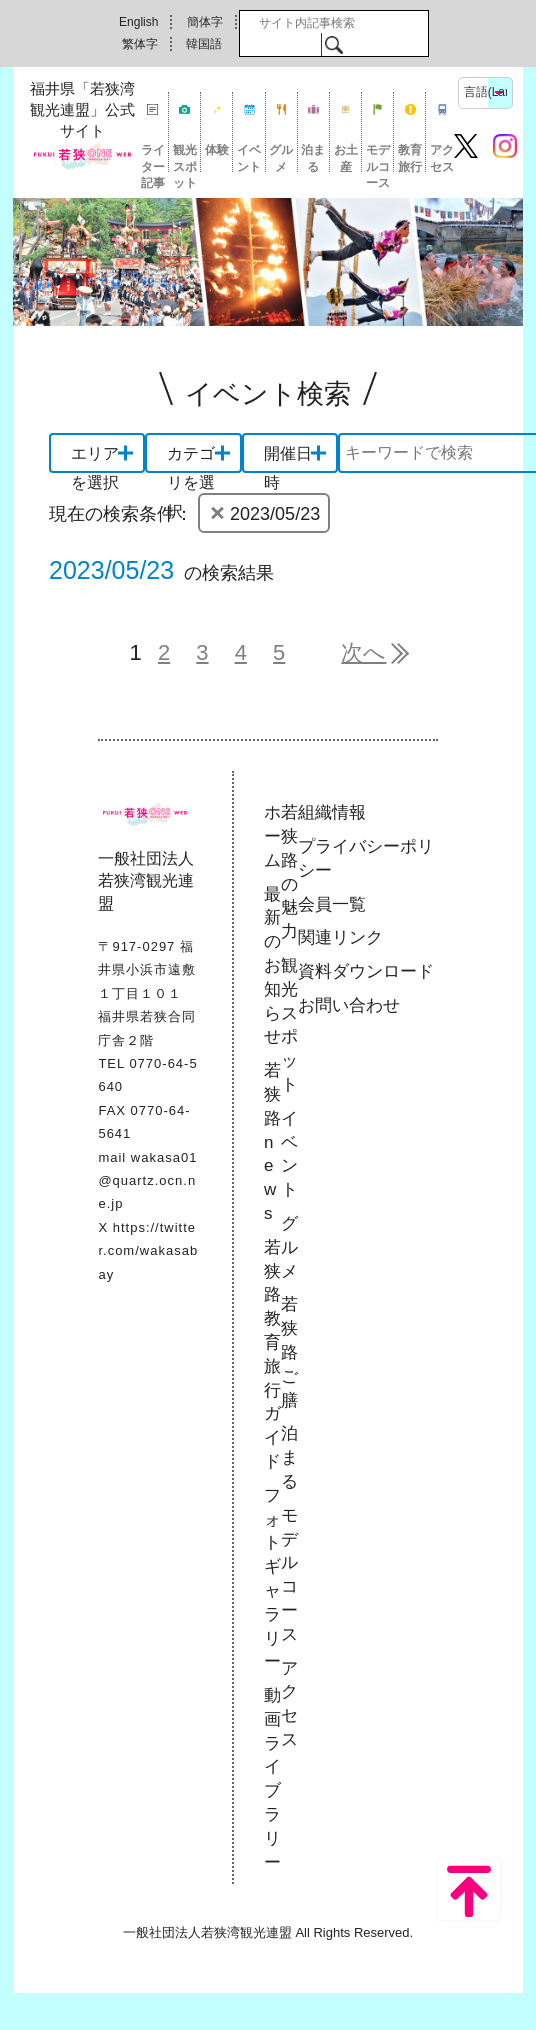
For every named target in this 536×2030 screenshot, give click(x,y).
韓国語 (204, 44)
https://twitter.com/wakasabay (148, 1251)
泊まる (313, 157)
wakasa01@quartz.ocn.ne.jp (147, 1181)
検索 (333, 44)
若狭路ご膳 (289, 1352)
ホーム (272, 836)
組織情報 (332, 812)
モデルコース (378, 157)
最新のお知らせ (272, 966)
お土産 (346, 157)
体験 (217, 150)
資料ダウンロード (366, 971)
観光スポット (185, 157)
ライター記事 (153, 157)
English (138, 22)
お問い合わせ (349, 1005)
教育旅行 (410, 157)
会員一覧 (332, 904)
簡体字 (205, 22)
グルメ (281, 157)
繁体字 (140, 44)
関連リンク (340, 937)
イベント (249, 157)
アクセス (442, 157)
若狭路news (272, 1142)
